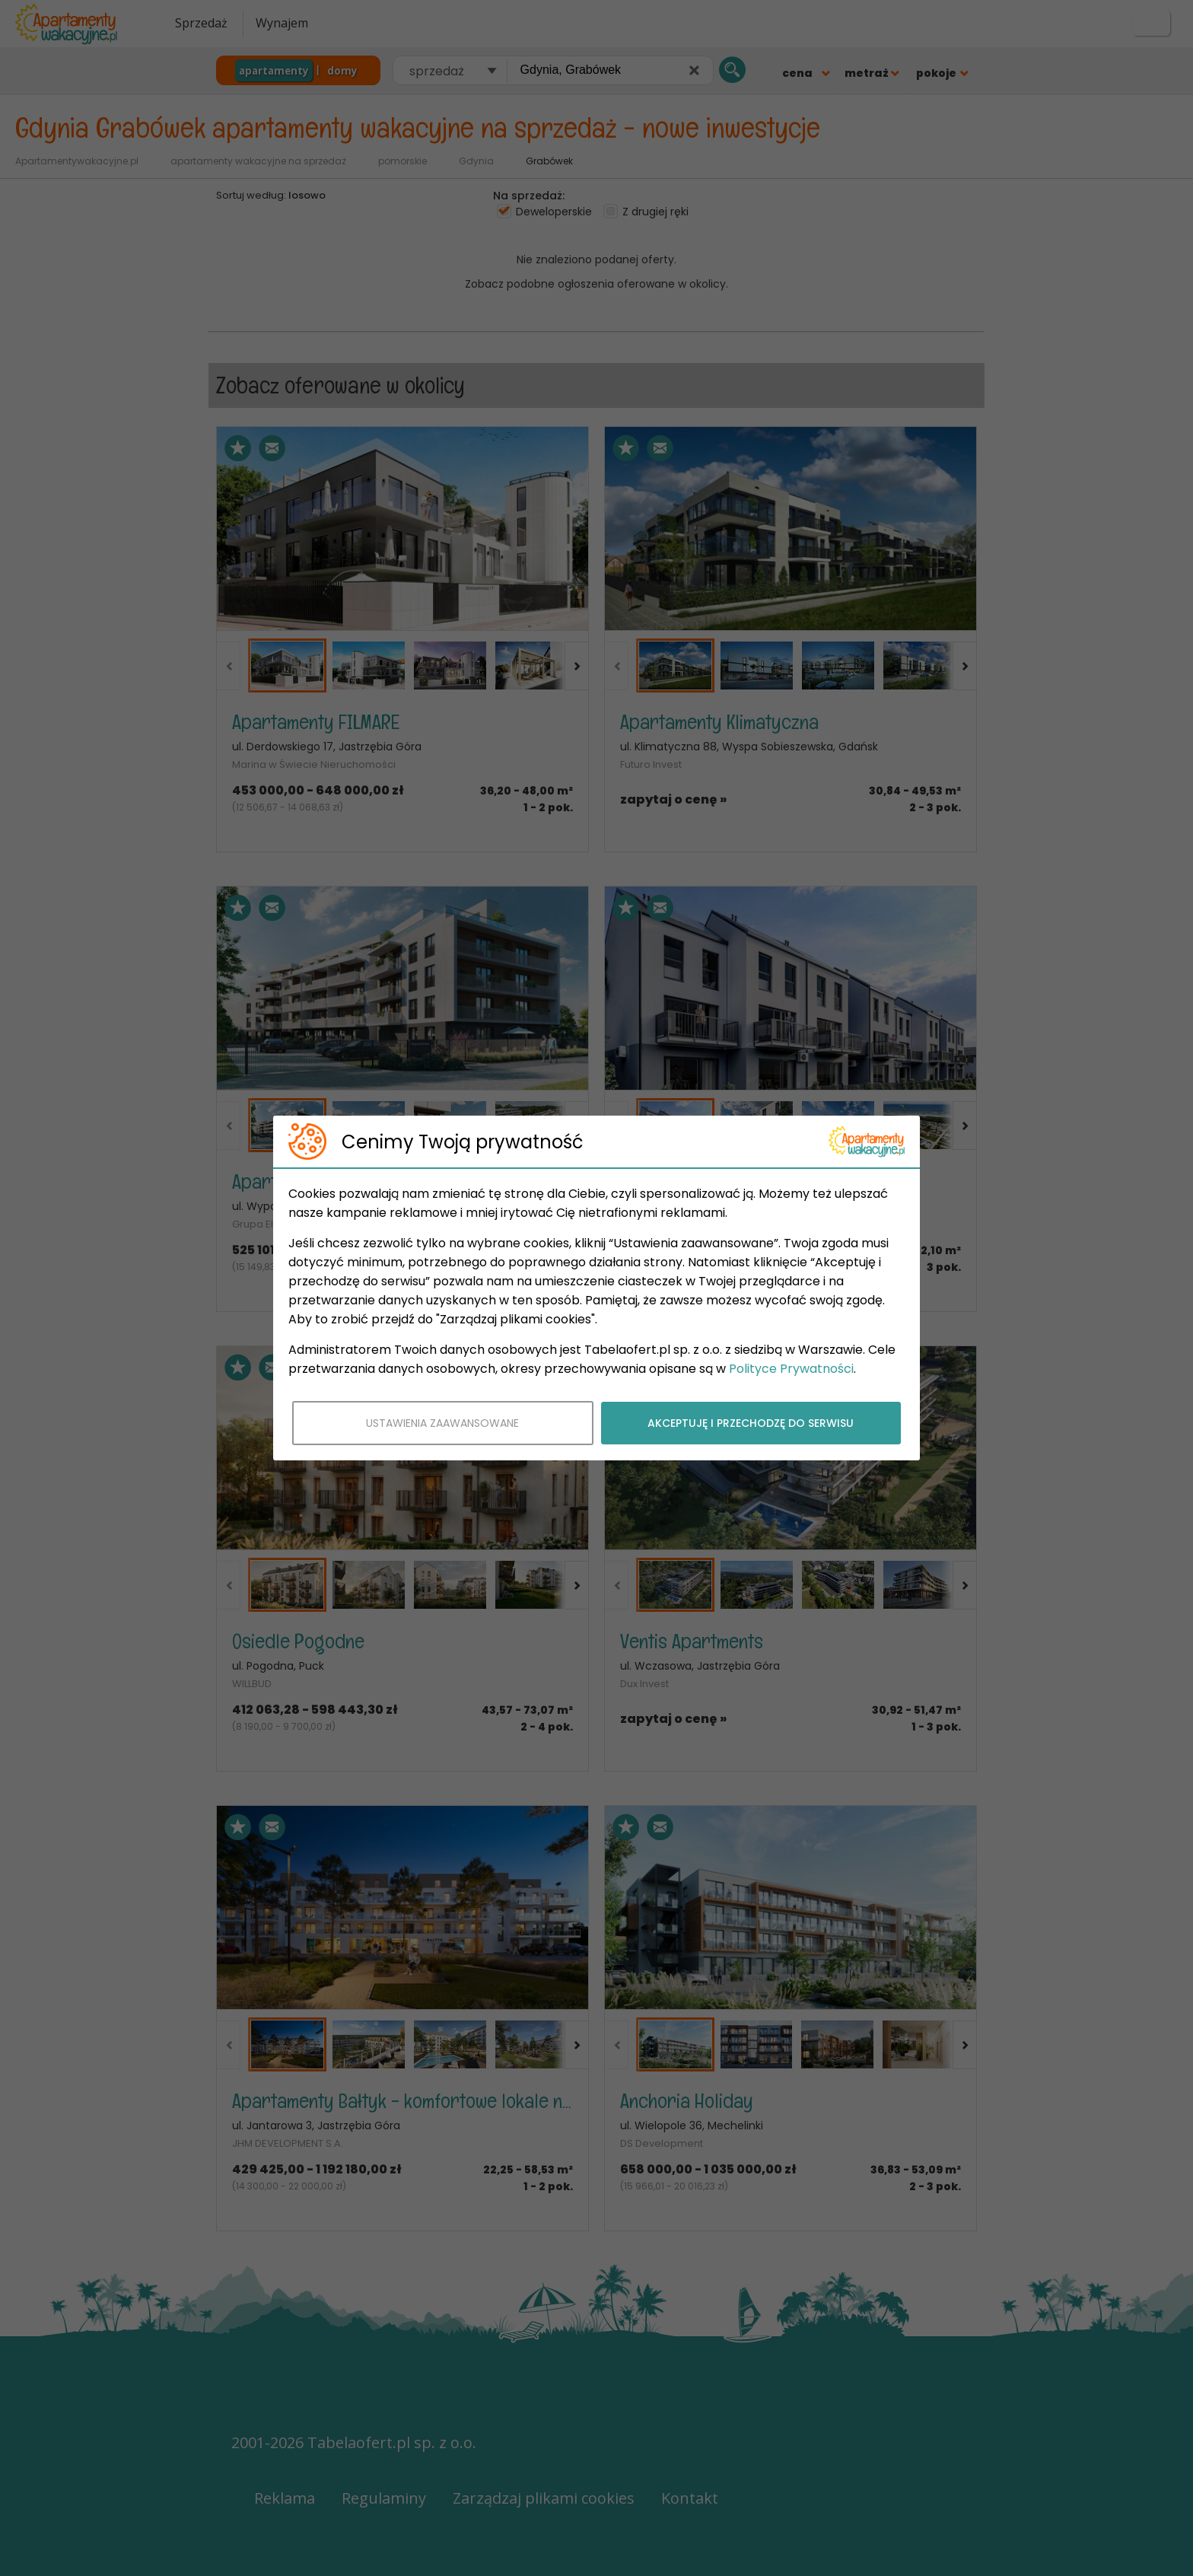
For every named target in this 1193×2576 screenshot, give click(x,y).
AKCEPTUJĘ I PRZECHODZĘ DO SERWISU (750, 1423)
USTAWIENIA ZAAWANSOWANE (442, 1423)
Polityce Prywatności (791, 1368)
